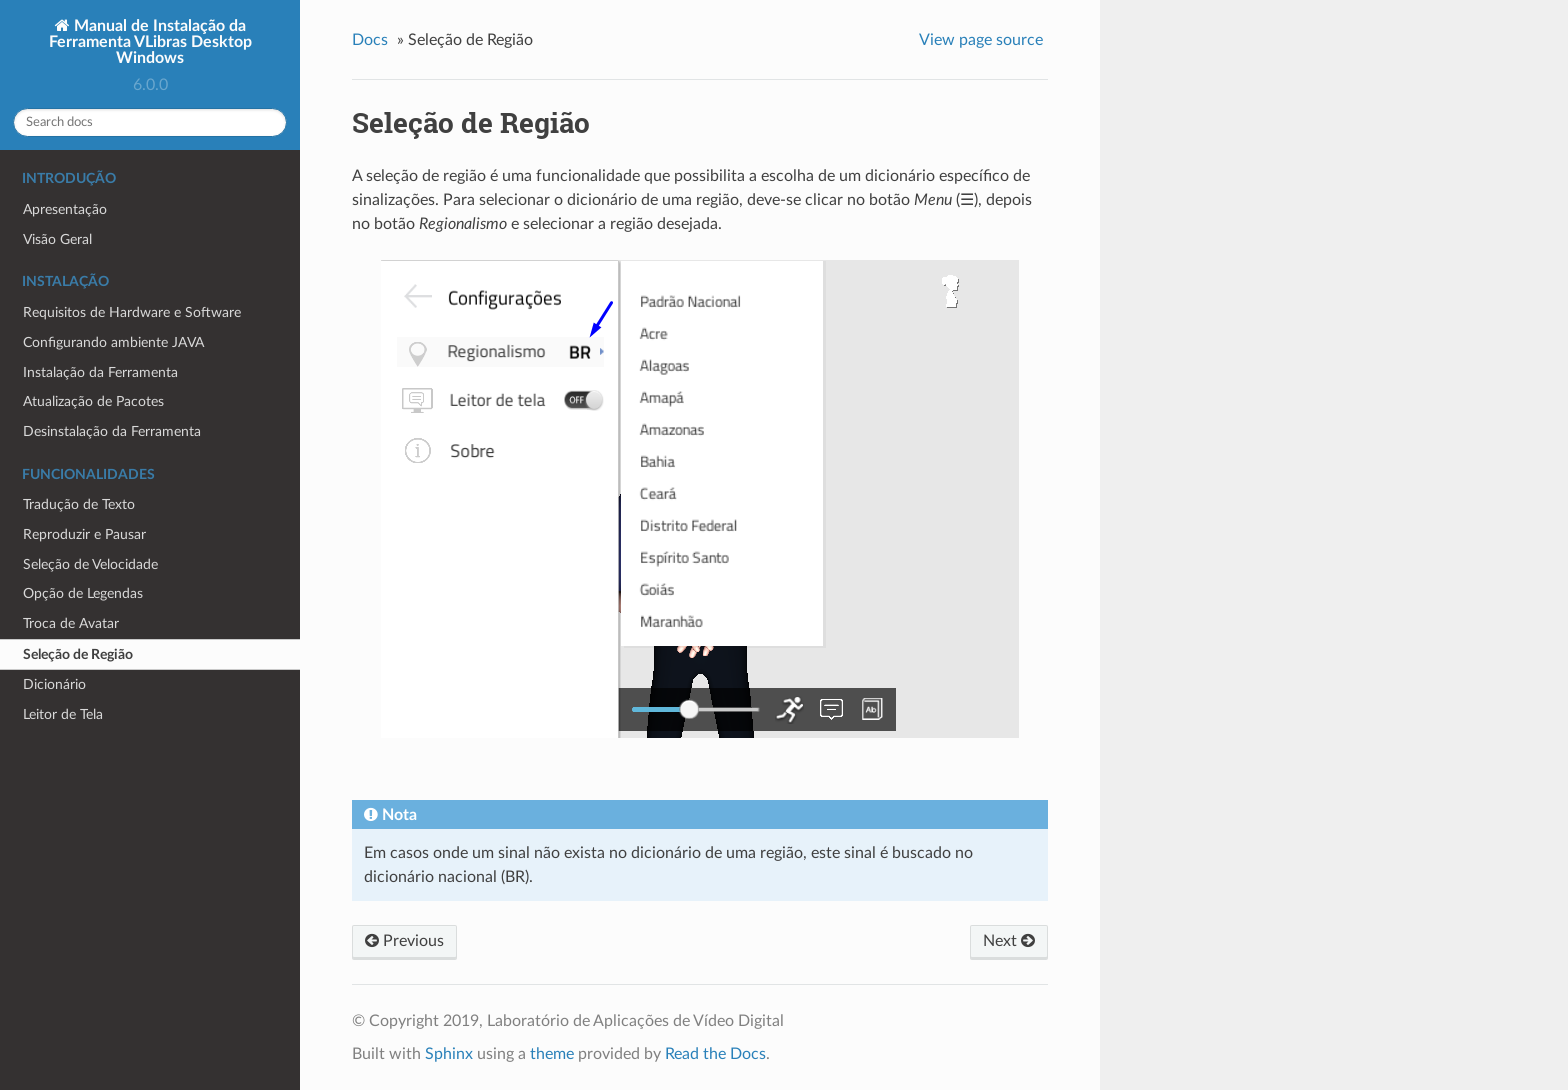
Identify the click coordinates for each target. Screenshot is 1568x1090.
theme (552, 1054)
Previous (404, 941)
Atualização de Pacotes (93, 401)
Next (1009, 941)
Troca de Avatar (71, 623)
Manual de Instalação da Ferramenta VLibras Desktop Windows (150, 42)
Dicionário (54, 684)
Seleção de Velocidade (90, 564)
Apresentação (65, 209)
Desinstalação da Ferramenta (112, 431)
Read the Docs (715, 1054)
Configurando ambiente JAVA (113, 342)
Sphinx (449, 1054)
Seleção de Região (78, 654)
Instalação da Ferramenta (100, 372)
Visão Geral (57, 239)
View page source (981, 40)
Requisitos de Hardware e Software (132, 312)
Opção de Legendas (83, 593)
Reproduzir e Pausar (84, 534)
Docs (370, 40)
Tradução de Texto (79, 504)
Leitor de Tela (63, 714)
